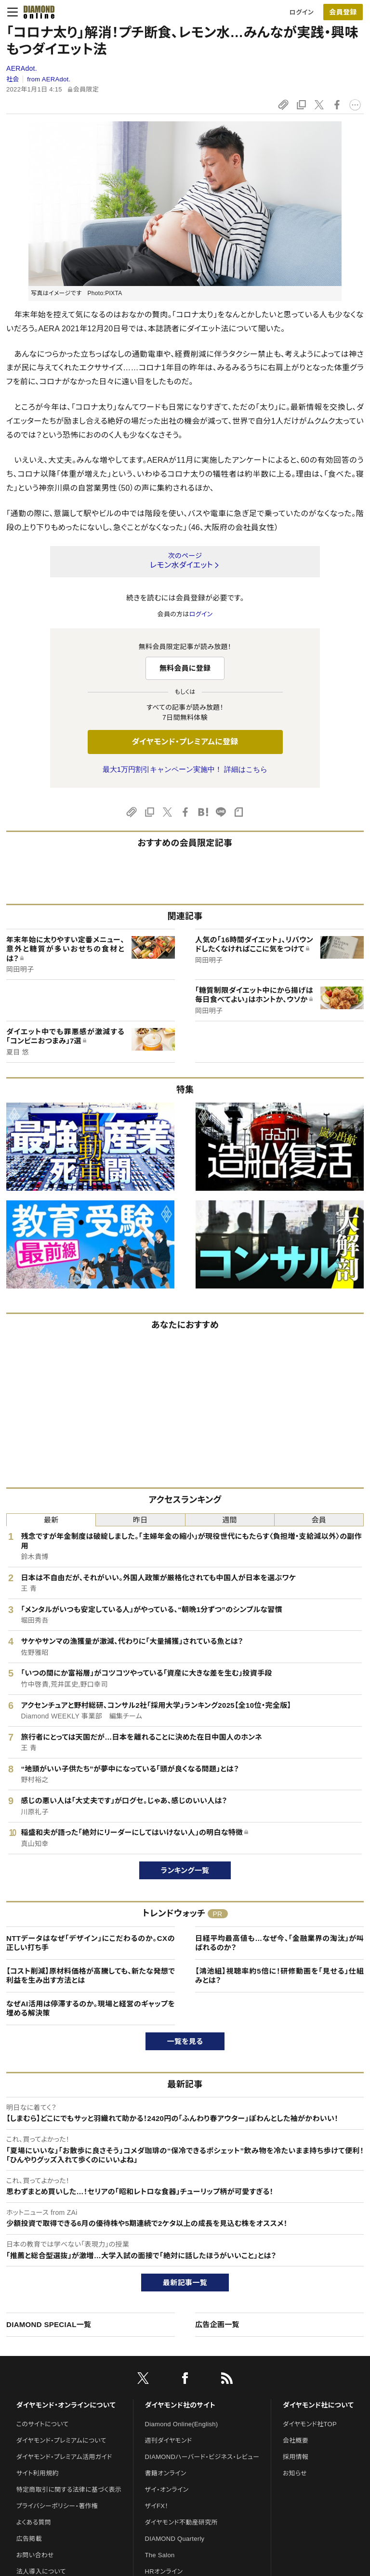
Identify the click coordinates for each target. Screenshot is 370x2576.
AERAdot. (21, 68)
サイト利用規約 (37, 2473)
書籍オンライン (165, 2473)
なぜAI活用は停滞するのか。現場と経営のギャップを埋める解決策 (90, 2008)
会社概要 (295, 2440)
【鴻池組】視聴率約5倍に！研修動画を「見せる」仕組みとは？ (279, 1976)
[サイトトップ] (36, 12)
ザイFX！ (157, 2506)
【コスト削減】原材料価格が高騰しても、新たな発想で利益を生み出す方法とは (90, 1976)
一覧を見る (185, 2041)
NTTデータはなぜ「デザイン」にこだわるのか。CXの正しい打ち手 (90, 1943)
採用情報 (295, 2456)
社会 (12, 79)
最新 (51, 1520)
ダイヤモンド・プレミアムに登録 (185, 742)
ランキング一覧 (185, 1870)
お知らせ (295, 2473)
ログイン (302, 12)
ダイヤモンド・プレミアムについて (61, 2440)
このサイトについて (42, 2424)
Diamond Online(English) (181, 2424)
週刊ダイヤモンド (168, 2440)
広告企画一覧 (217, 2324)
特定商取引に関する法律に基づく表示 (68, 2489)
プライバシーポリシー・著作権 (57, 2506)
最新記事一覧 (185, 2282)
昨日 (140, 1520)
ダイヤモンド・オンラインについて (66, 2405)
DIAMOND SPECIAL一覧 (48, 2324)
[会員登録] (343, 12)
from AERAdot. (48, 79)
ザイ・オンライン (167, 2489)
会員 (319, 1520)
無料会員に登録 (185, 668)
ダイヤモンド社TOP (310, 2424)
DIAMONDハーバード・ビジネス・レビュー (202, 2456)
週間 (229, 1520)
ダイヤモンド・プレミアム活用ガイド (64, 2456)
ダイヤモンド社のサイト (180, 2405)
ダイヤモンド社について (318, 2405)
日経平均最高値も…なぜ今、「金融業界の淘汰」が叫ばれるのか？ (279, 1943)
